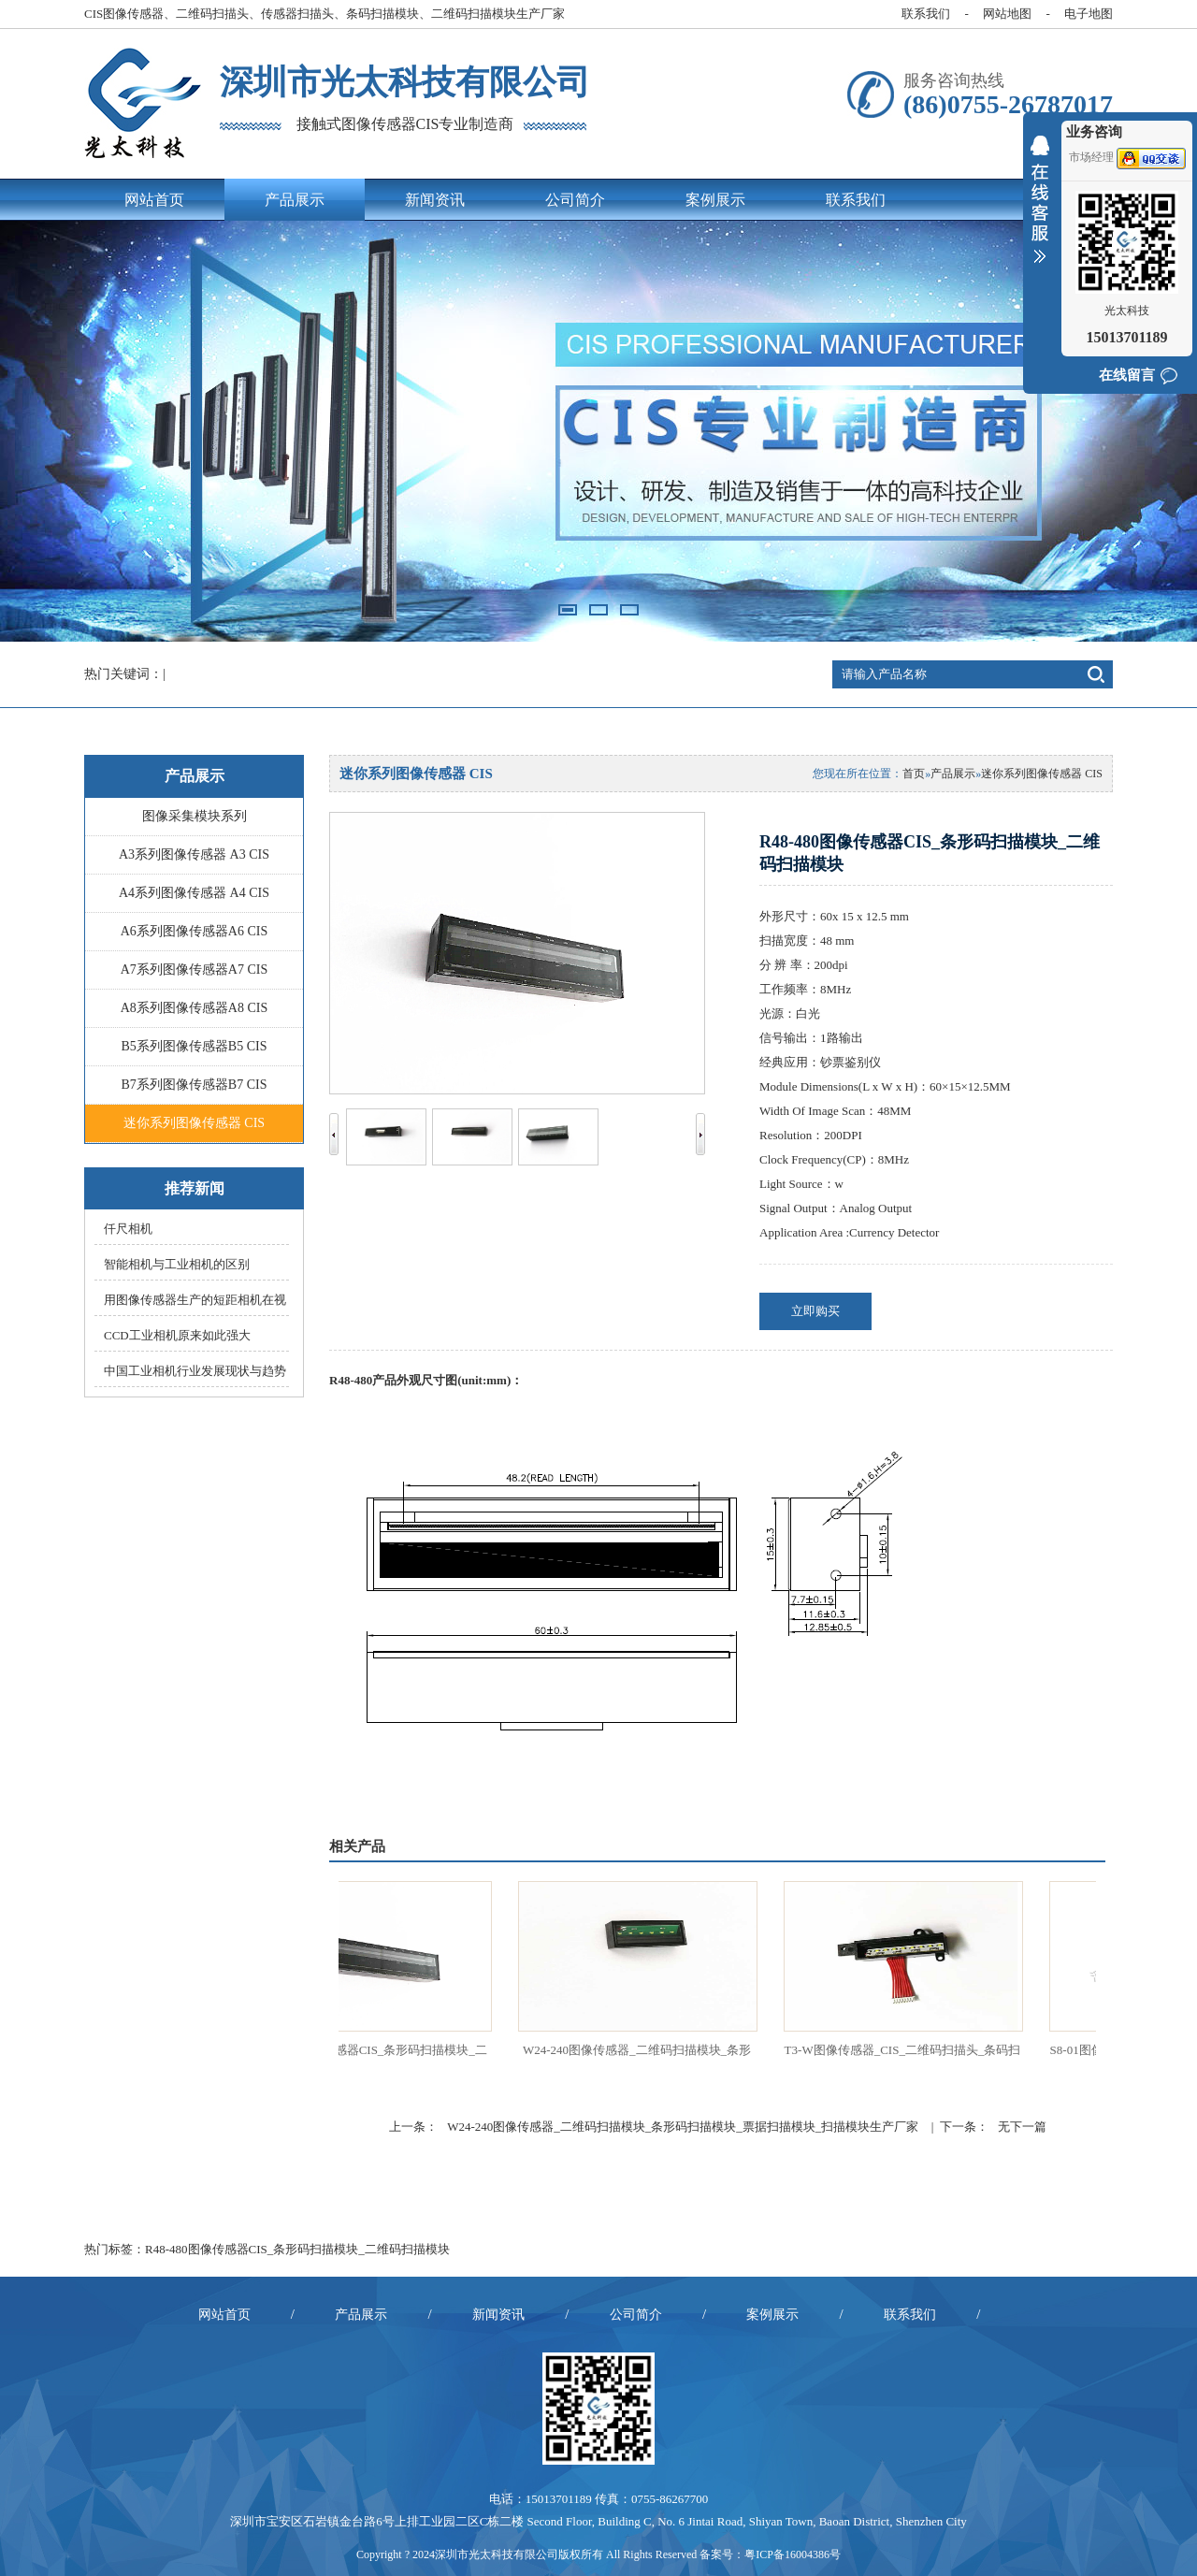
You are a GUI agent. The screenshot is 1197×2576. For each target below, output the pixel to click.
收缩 (1040, 211)
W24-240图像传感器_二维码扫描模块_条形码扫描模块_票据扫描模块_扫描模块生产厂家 (682, 2127)
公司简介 (575, 200)
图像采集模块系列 (194, 816)
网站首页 (154, 200)
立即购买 (815, 1311)
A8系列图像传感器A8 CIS (194, 1008)
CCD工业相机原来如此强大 (177, 1335)
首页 (913, 773)
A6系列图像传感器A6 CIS (194, 931)
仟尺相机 (128, 1229)
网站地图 (1007, 14)
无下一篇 (1022, 2127)
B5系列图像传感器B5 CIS (194, 1046)
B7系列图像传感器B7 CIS (194, 1085)
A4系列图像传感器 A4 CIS (194, 893)
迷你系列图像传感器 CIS (194, 1123)
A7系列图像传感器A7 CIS (194, 969)
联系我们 (925, 14)
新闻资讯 (435, 200)
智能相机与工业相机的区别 (177, 1264)
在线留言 (1127, 375)
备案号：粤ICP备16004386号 (770, 2554)
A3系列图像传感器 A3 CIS (194, 854)
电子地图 (1088, 14)
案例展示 (715, 200)
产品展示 (294, 200)
